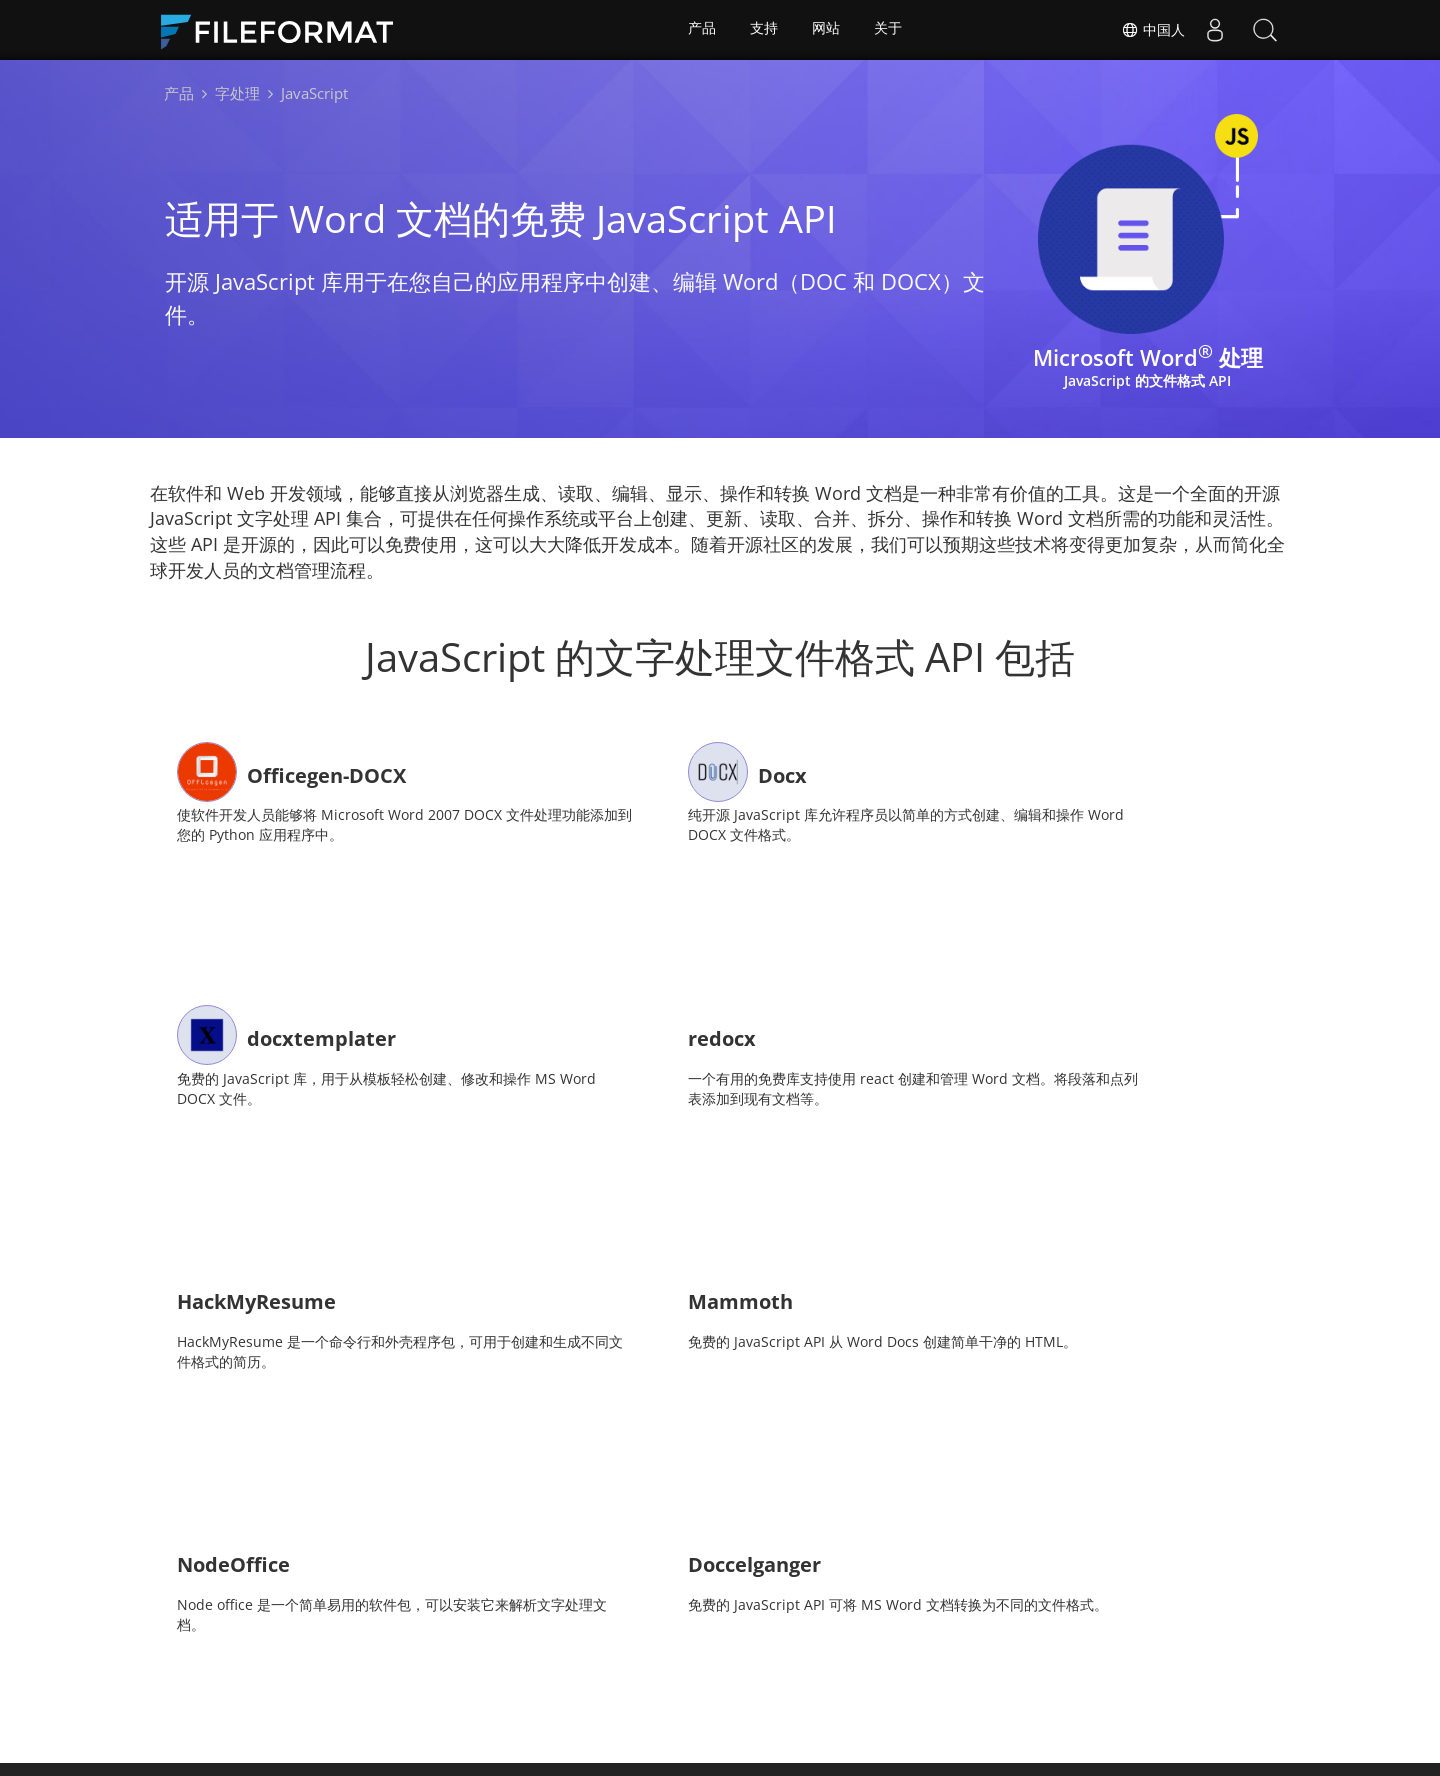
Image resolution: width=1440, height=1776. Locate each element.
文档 (534, 1651)
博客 (826, 1651)
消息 (600, 1651)
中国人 (1153, 30)
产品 (701, 30)
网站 (827, 30)
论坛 (666, 1651)
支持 (764, 30)
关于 (890, 30)
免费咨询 (746, 1651)
